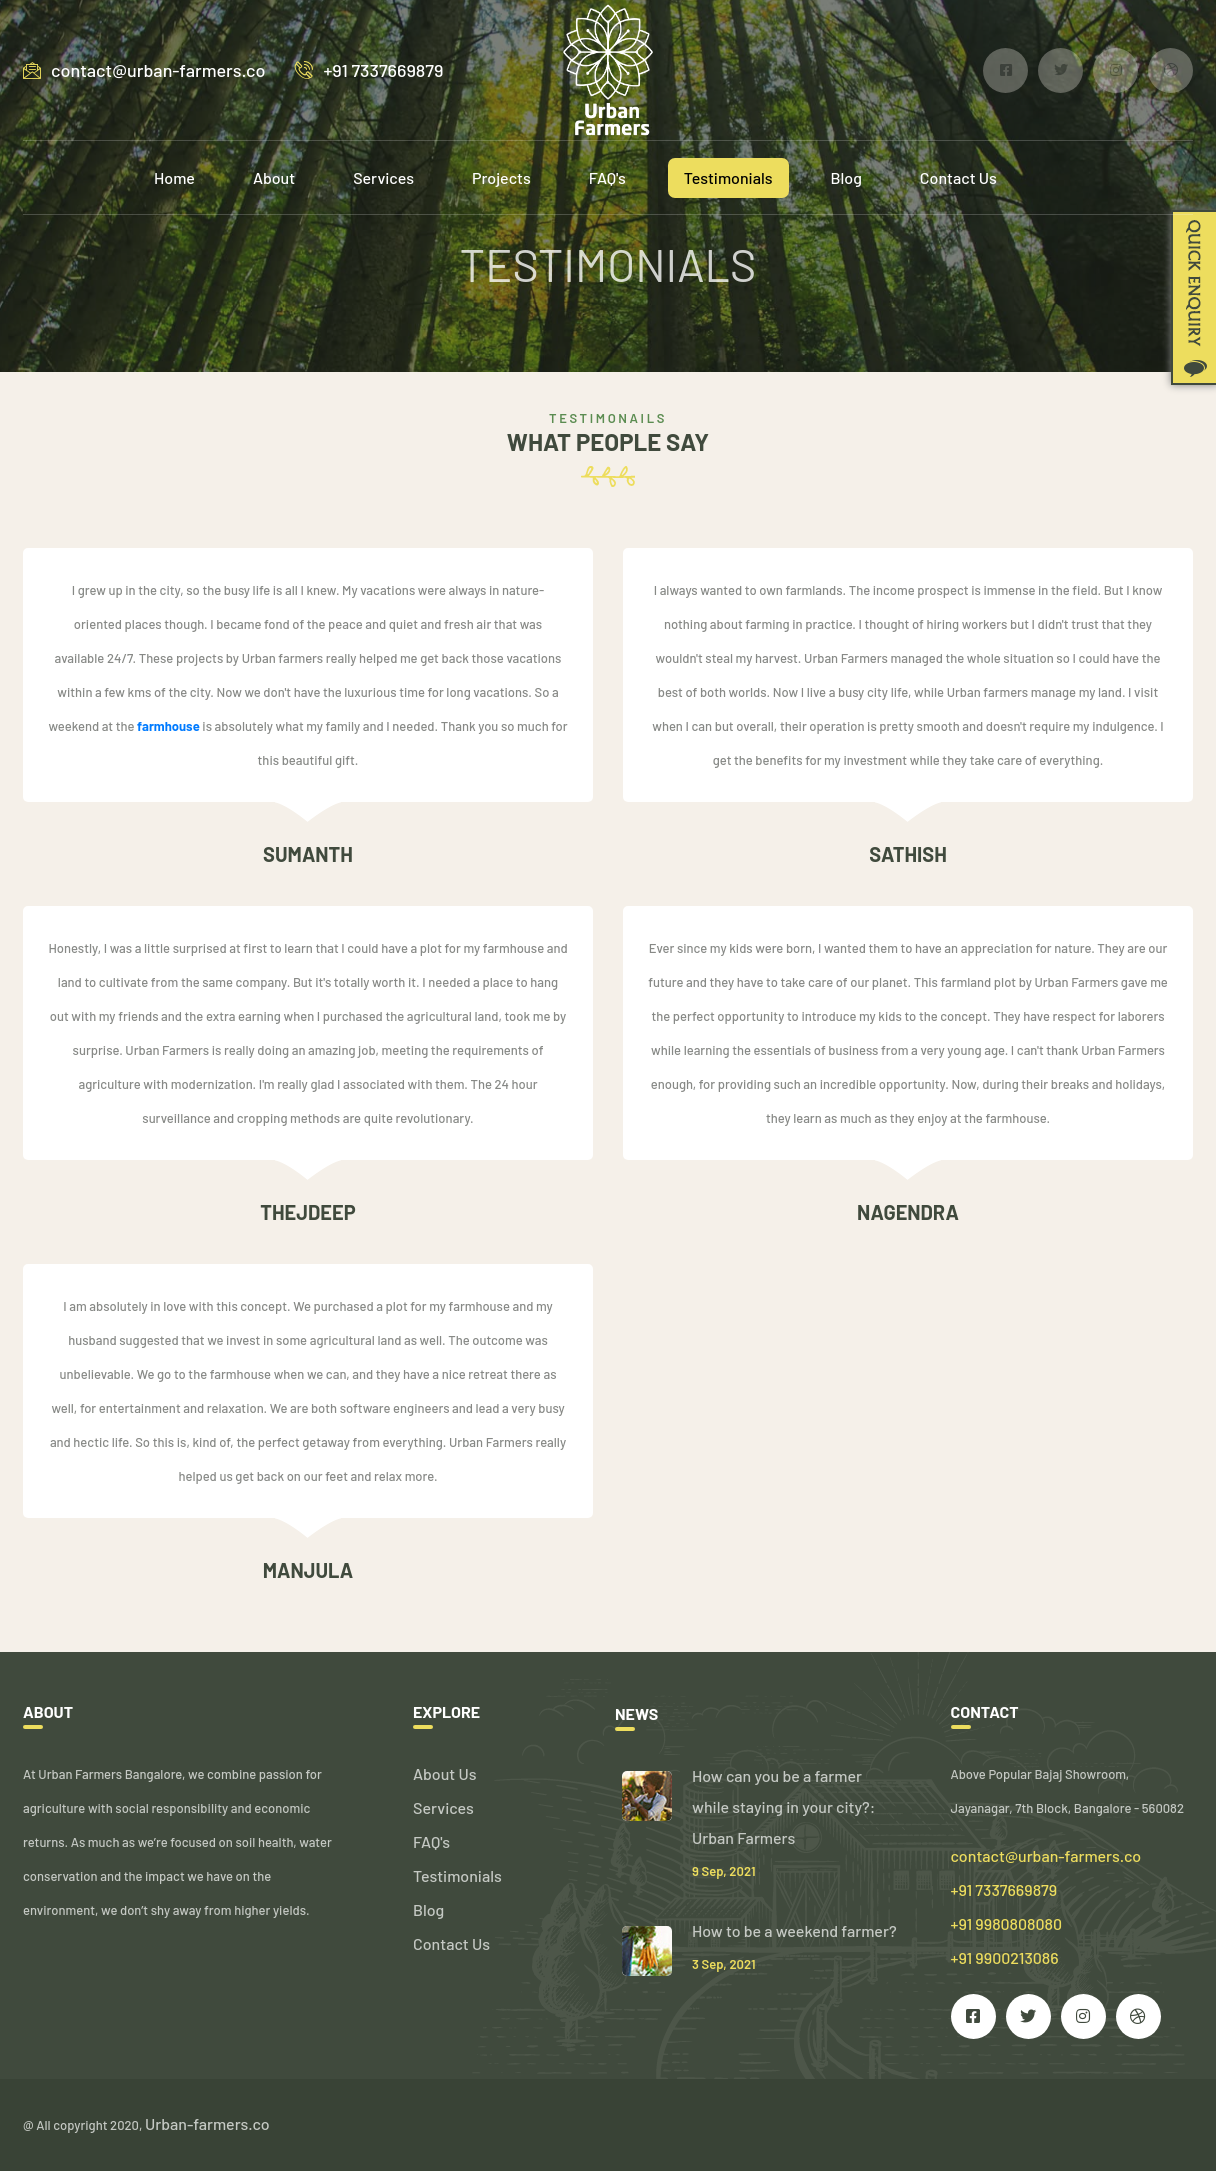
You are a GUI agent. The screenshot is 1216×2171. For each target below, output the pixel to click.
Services (383, 177)
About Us (444, 1773)
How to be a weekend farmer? (794, 1930)
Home (174, 177)
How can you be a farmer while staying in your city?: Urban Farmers (783, 1806)
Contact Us (958, 177)
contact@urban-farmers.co (144, 70)
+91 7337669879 (369, 70)
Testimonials (728, 177)
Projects (501, 177)
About (274, 177)
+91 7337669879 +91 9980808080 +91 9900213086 (1007, 1923)
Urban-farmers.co (207, 2123)
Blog (846, 177)
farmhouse (168, 726)
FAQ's (607, 177)
